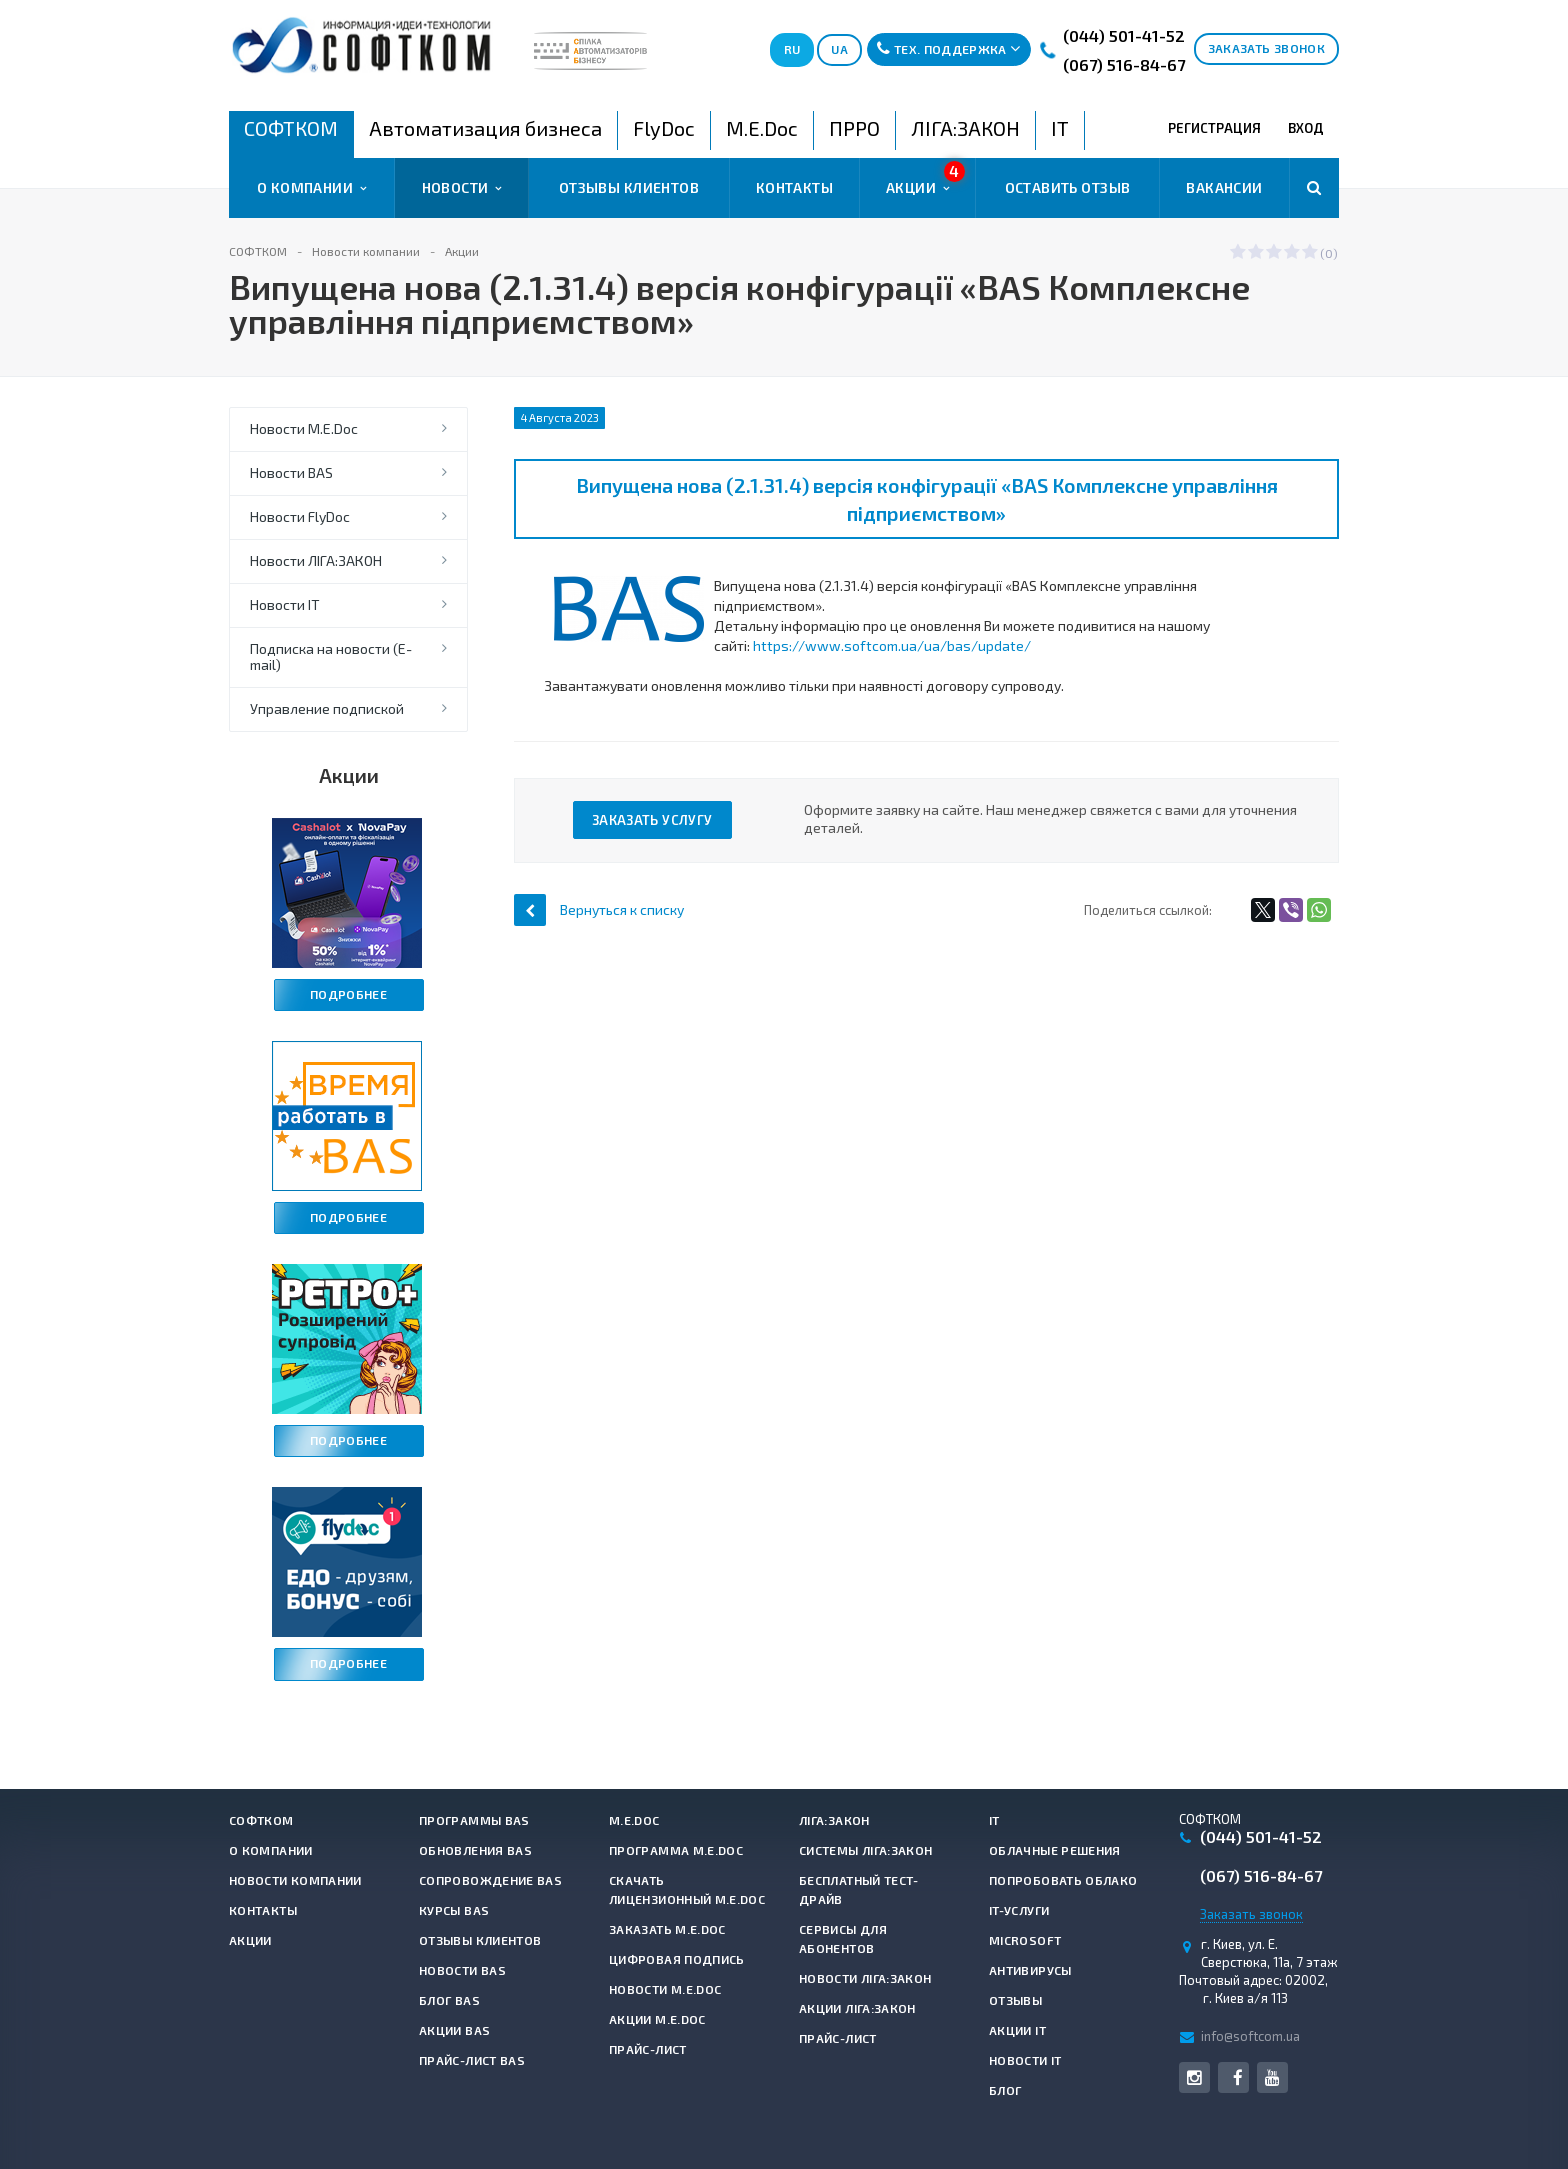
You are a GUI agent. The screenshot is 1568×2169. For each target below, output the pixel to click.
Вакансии (1224, 187)
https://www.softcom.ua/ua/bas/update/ (892, 645)
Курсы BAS (454, 1910)
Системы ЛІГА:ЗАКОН (865, 1850)
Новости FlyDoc (300, 516)
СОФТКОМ (261, 1820)
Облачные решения (1055, 1850)
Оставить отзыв (1068, 187)
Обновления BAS (475, 1850)
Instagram (1194, 2077)
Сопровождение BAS (490, 1880)
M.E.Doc (634, 1820)
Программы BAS (474, 1820)
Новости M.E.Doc (304, 428)
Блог (1005, 2090)
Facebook (1237, 2077)
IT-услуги (1019, 1910)
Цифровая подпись (677, 1959)
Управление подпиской (327, 708)
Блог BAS (449, 2000)
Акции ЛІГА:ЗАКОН (857, 2008)
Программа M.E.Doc (676, 1850)
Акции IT (1017, 2030)
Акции (925, 179)
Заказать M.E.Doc (667, 1929)
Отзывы (1015, 2000)
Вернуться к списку (599, 909)
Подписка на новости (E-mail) (331, 656)
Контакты (794, 187)
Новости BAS (291, 472)
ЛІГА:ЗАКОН (834, 1820)
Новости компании (295, 1880)
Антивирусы (1030, 1970)
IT (994, 1820)
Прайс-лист (648, 2049)
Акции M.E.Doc (657, 2019)
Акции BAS (454, 2030)
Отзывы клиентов (629, 187)
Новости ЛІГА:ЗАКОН (316, 560)
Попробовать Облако (1063, 1880)
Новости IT (285, 604)
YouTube (1272, 2077)
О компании (311, 188)
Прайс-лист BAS (472, 2060)
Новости (462, 188)
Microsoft (1025, 1940)
